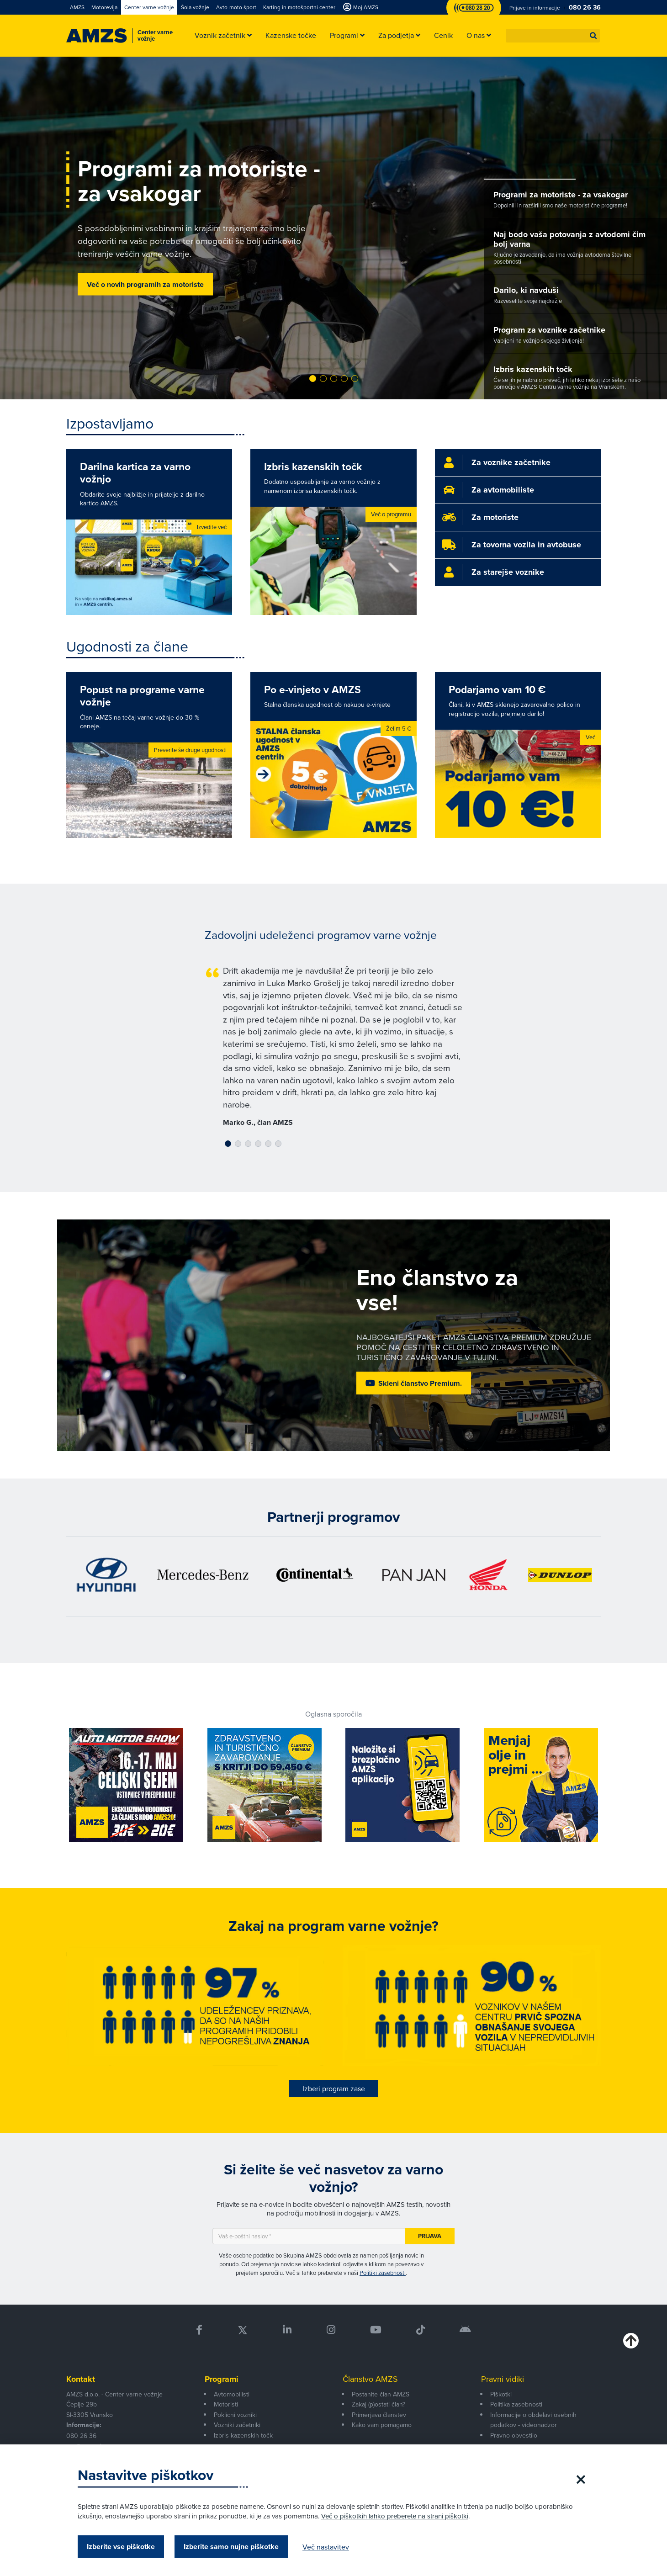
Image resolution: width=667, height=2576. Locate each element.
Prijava (429, 2235)
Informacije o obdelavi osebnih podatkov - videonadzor (533, 2419)
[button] (593, 35)
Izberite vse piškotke (121, 2546)
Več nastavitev (325, 2547)
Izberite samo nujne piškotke (231, 2546)
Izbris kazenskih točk (243, 2435)
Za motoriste (495, 517)
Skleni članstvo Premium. (420, 1383)
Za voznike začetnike (511, 462)
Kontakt (80, 2379)
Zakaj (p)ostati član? (378, 2404)
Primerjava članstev (379, 2414)
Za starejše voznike (507, 572)
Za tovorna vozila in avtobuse (526, 545)
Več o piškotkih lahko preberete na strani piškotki (394, 2516)
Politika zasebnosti (516, 2404)
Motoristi (226, 2404)
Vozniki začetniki (237, 2424)
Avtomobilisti (231, 2394)
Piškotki (501, 2394)
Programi (221, 2379)
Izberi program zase (333, 2088)
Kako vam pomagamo (382, 2424)
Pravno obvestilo (513, 2435)
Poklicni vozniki (235, 2414)
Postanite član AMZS (380, 2394)
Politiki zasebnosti (383, 2273)
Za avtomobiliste (502, 490)
